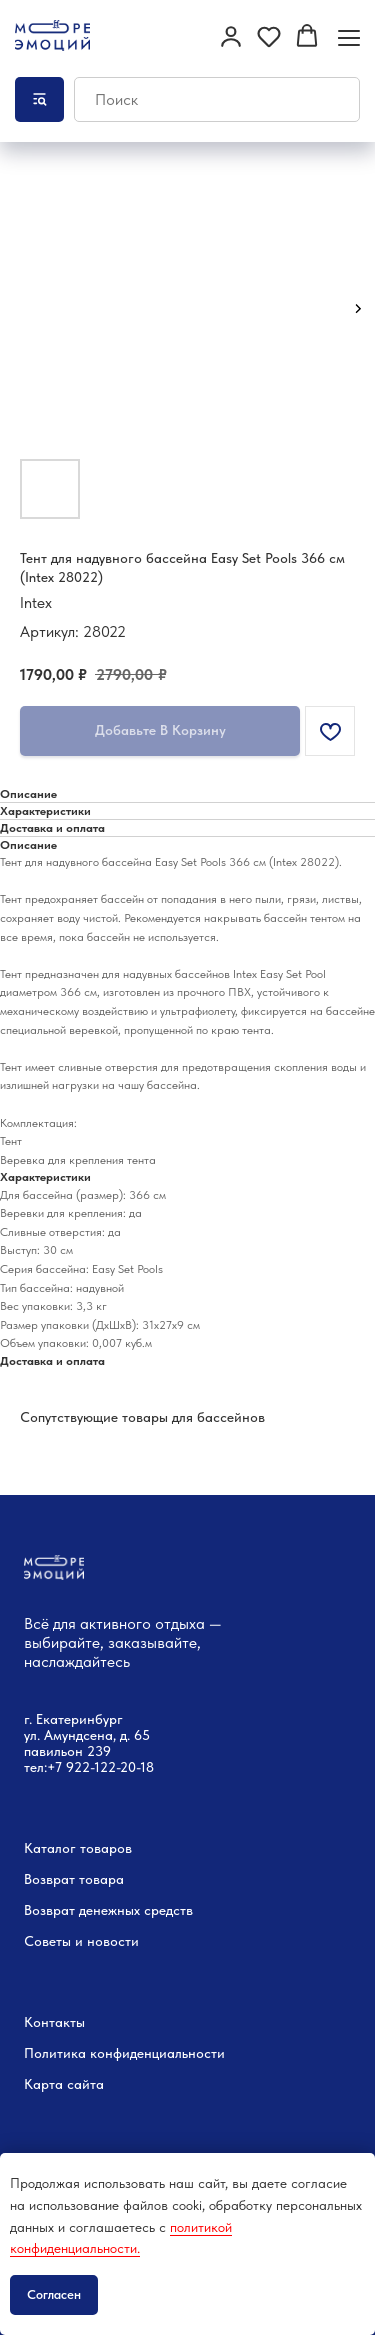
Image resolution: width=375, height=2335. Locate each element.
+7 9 (60, 1767)
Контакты (54, 2022)
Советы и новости (81, 1941)
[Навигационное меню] (349, 37)
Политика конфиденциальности (124, 2053)
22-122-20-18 (114, 1767)
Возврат (49, 1910)
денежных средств (136, 1910)
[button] (231, 36)
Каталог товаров (78, 1848)
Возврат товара (74, 1879)
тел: (35, 1767)
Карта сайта (64, 2084)
